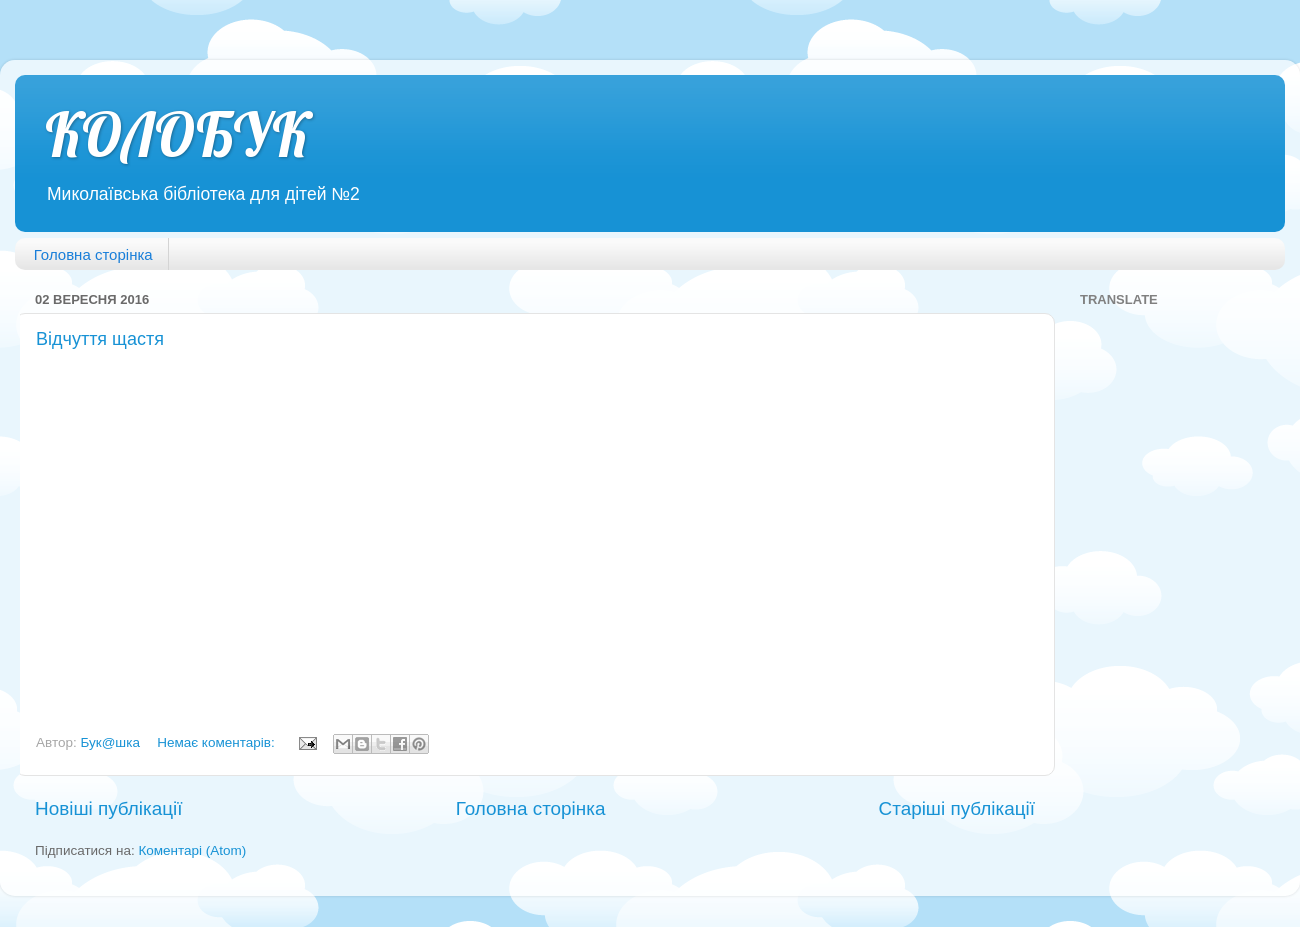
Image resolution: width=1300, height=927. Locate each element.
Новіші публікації (109, 808)
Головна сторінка (93, 254)
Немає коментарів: (217, 742)
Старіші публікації (957, 808)
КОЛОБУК (177, 134)
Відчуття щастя (100, 339)
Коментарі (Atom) (192, 850)
